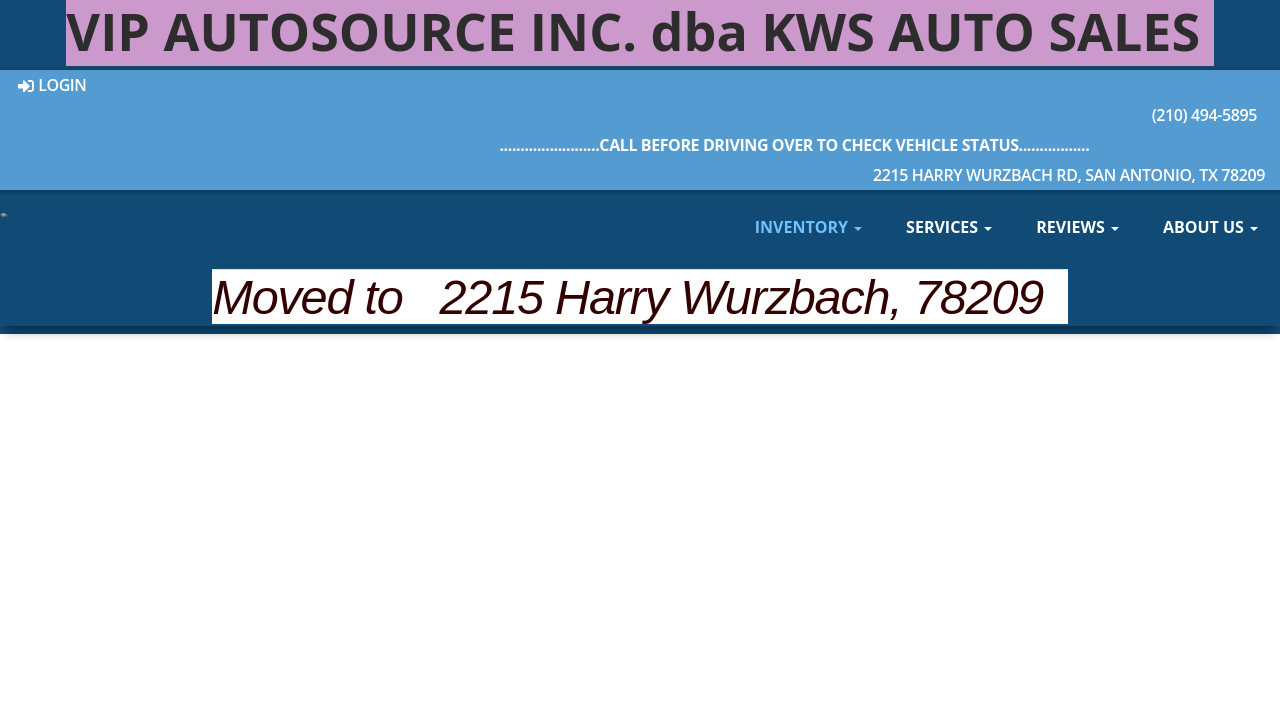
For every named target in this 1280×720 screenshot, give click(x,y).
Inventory (808, 227)
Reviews (1077, 227)
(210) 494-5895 (794, 98)
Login (52, 85)
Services (949, 227)
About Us (1210, 227)
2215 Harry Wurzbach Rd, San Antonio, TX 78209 (794, 158)
